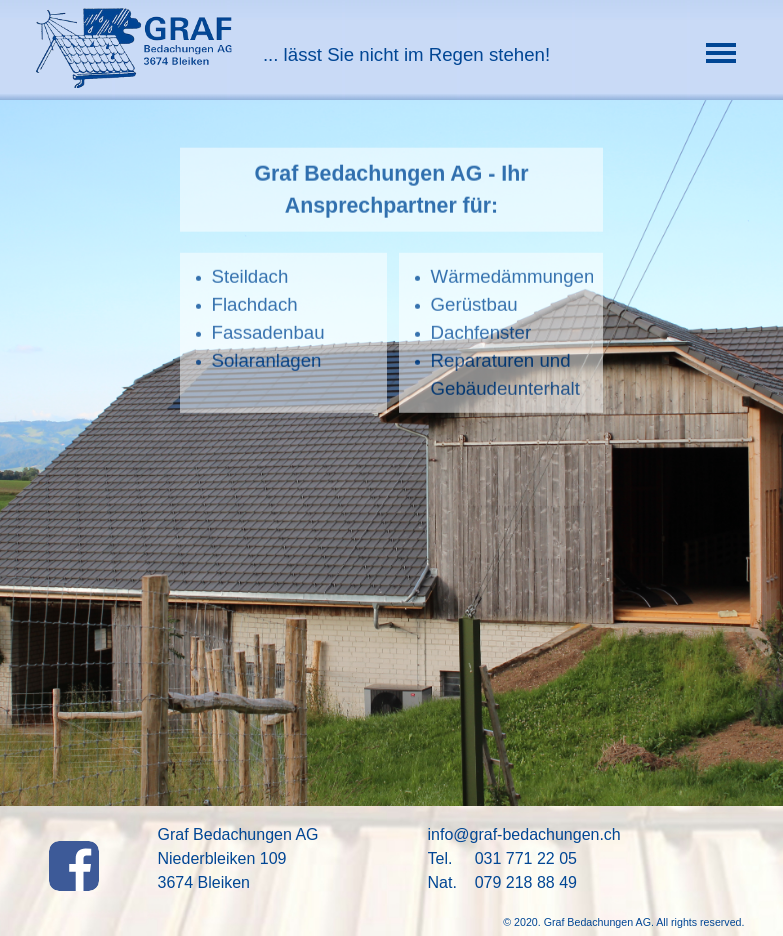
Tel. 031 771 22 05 (502, 858)
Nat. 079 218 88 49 (502, 882)
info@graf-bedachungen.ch (524, 834)
